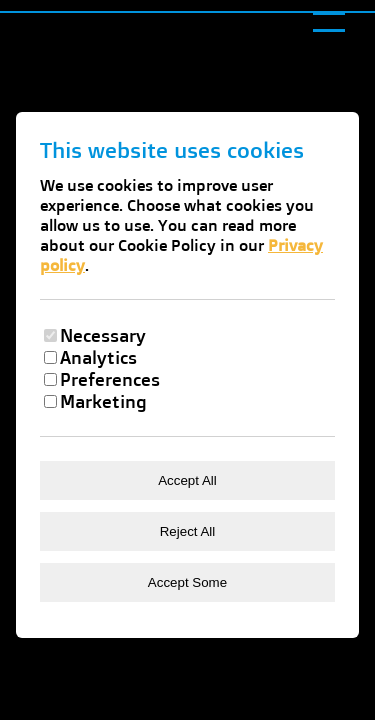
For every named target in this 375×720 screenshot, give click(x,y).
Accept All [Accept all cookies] (187, 480)
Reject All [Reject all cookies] (188, 531)
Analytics (98, 357)
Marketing (103, 401)
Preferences (110, 379)
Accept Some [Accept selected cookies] (187, 582)
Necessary (103, 335)
